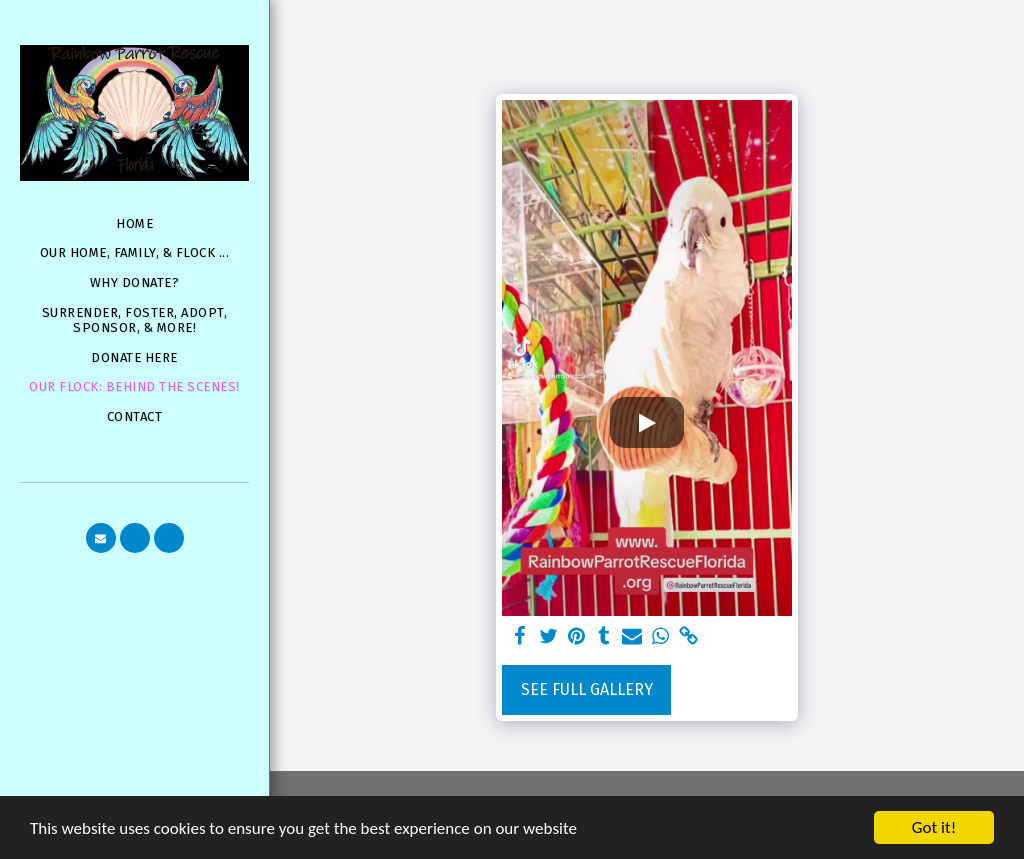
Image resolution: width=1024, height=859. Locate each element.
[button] (101, 538)
